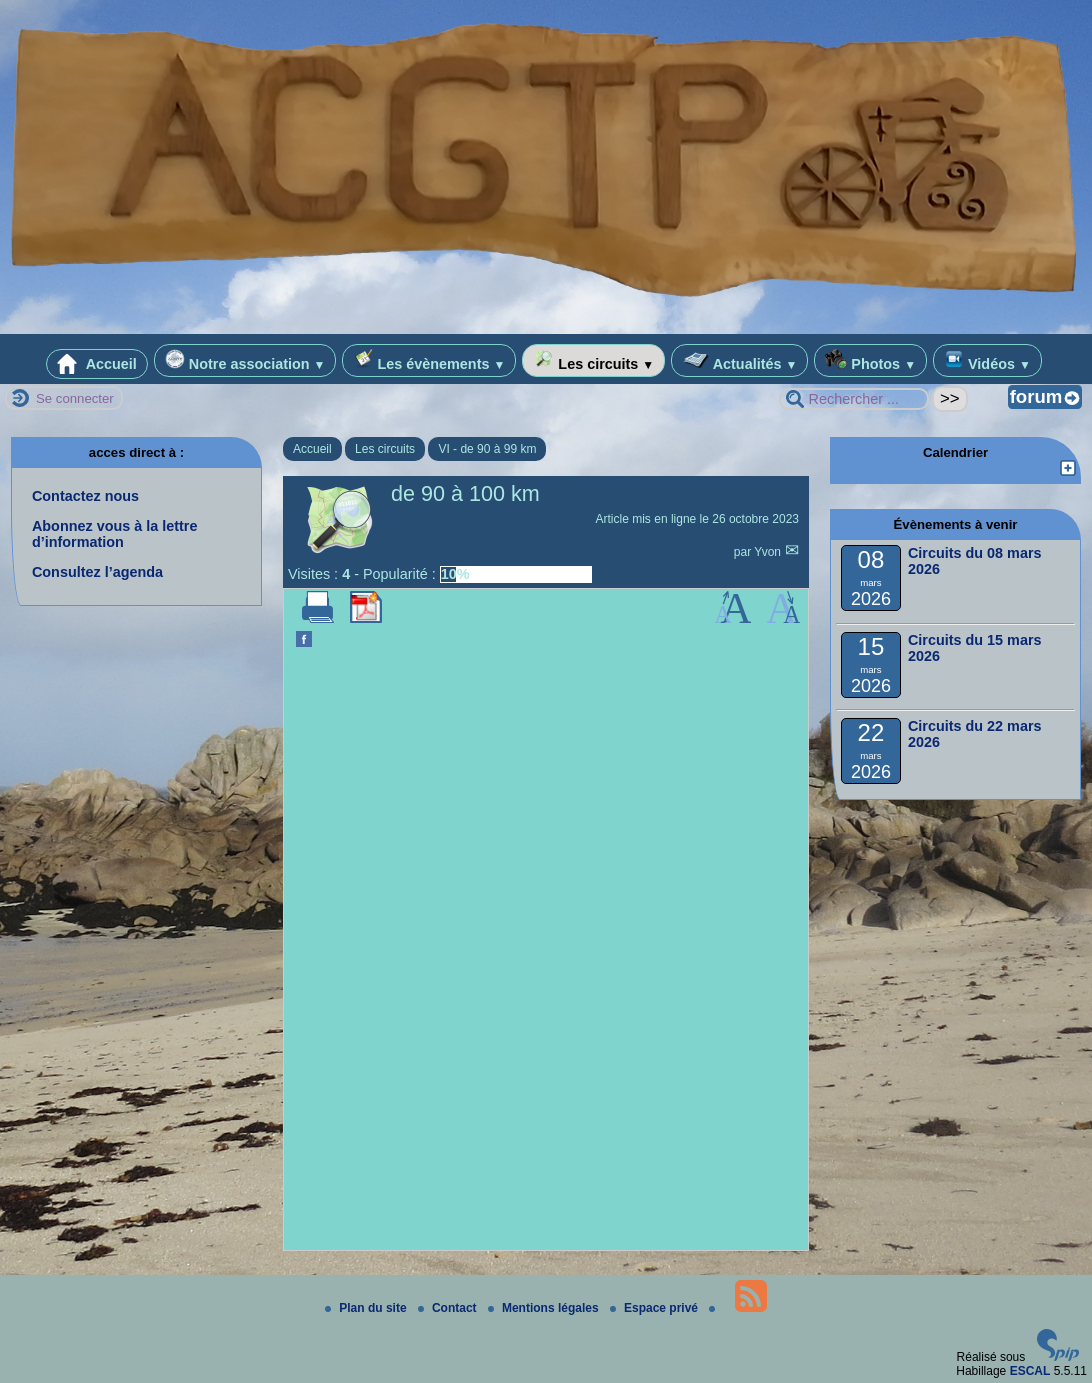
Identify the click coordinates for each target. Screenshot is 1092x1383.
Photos (870, 360)
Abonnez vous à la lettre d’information (115, 534)
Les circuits (593, 360)
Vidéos (987, 360)
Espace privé (655, 1308)
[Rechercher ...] (854, 399)
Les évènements (429, 360)
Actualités (739, 360)
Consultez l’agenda (97, 572)
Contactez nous (85, 496)
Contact (449, 1308)
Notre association (245, 360)
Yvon (769, 552)
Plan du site (367, 1308)
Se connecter (75, 398)
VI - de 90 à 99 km (487, 449)
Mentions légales (545, 1308)
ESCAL (1030, 1371)
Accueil (97, 364)
